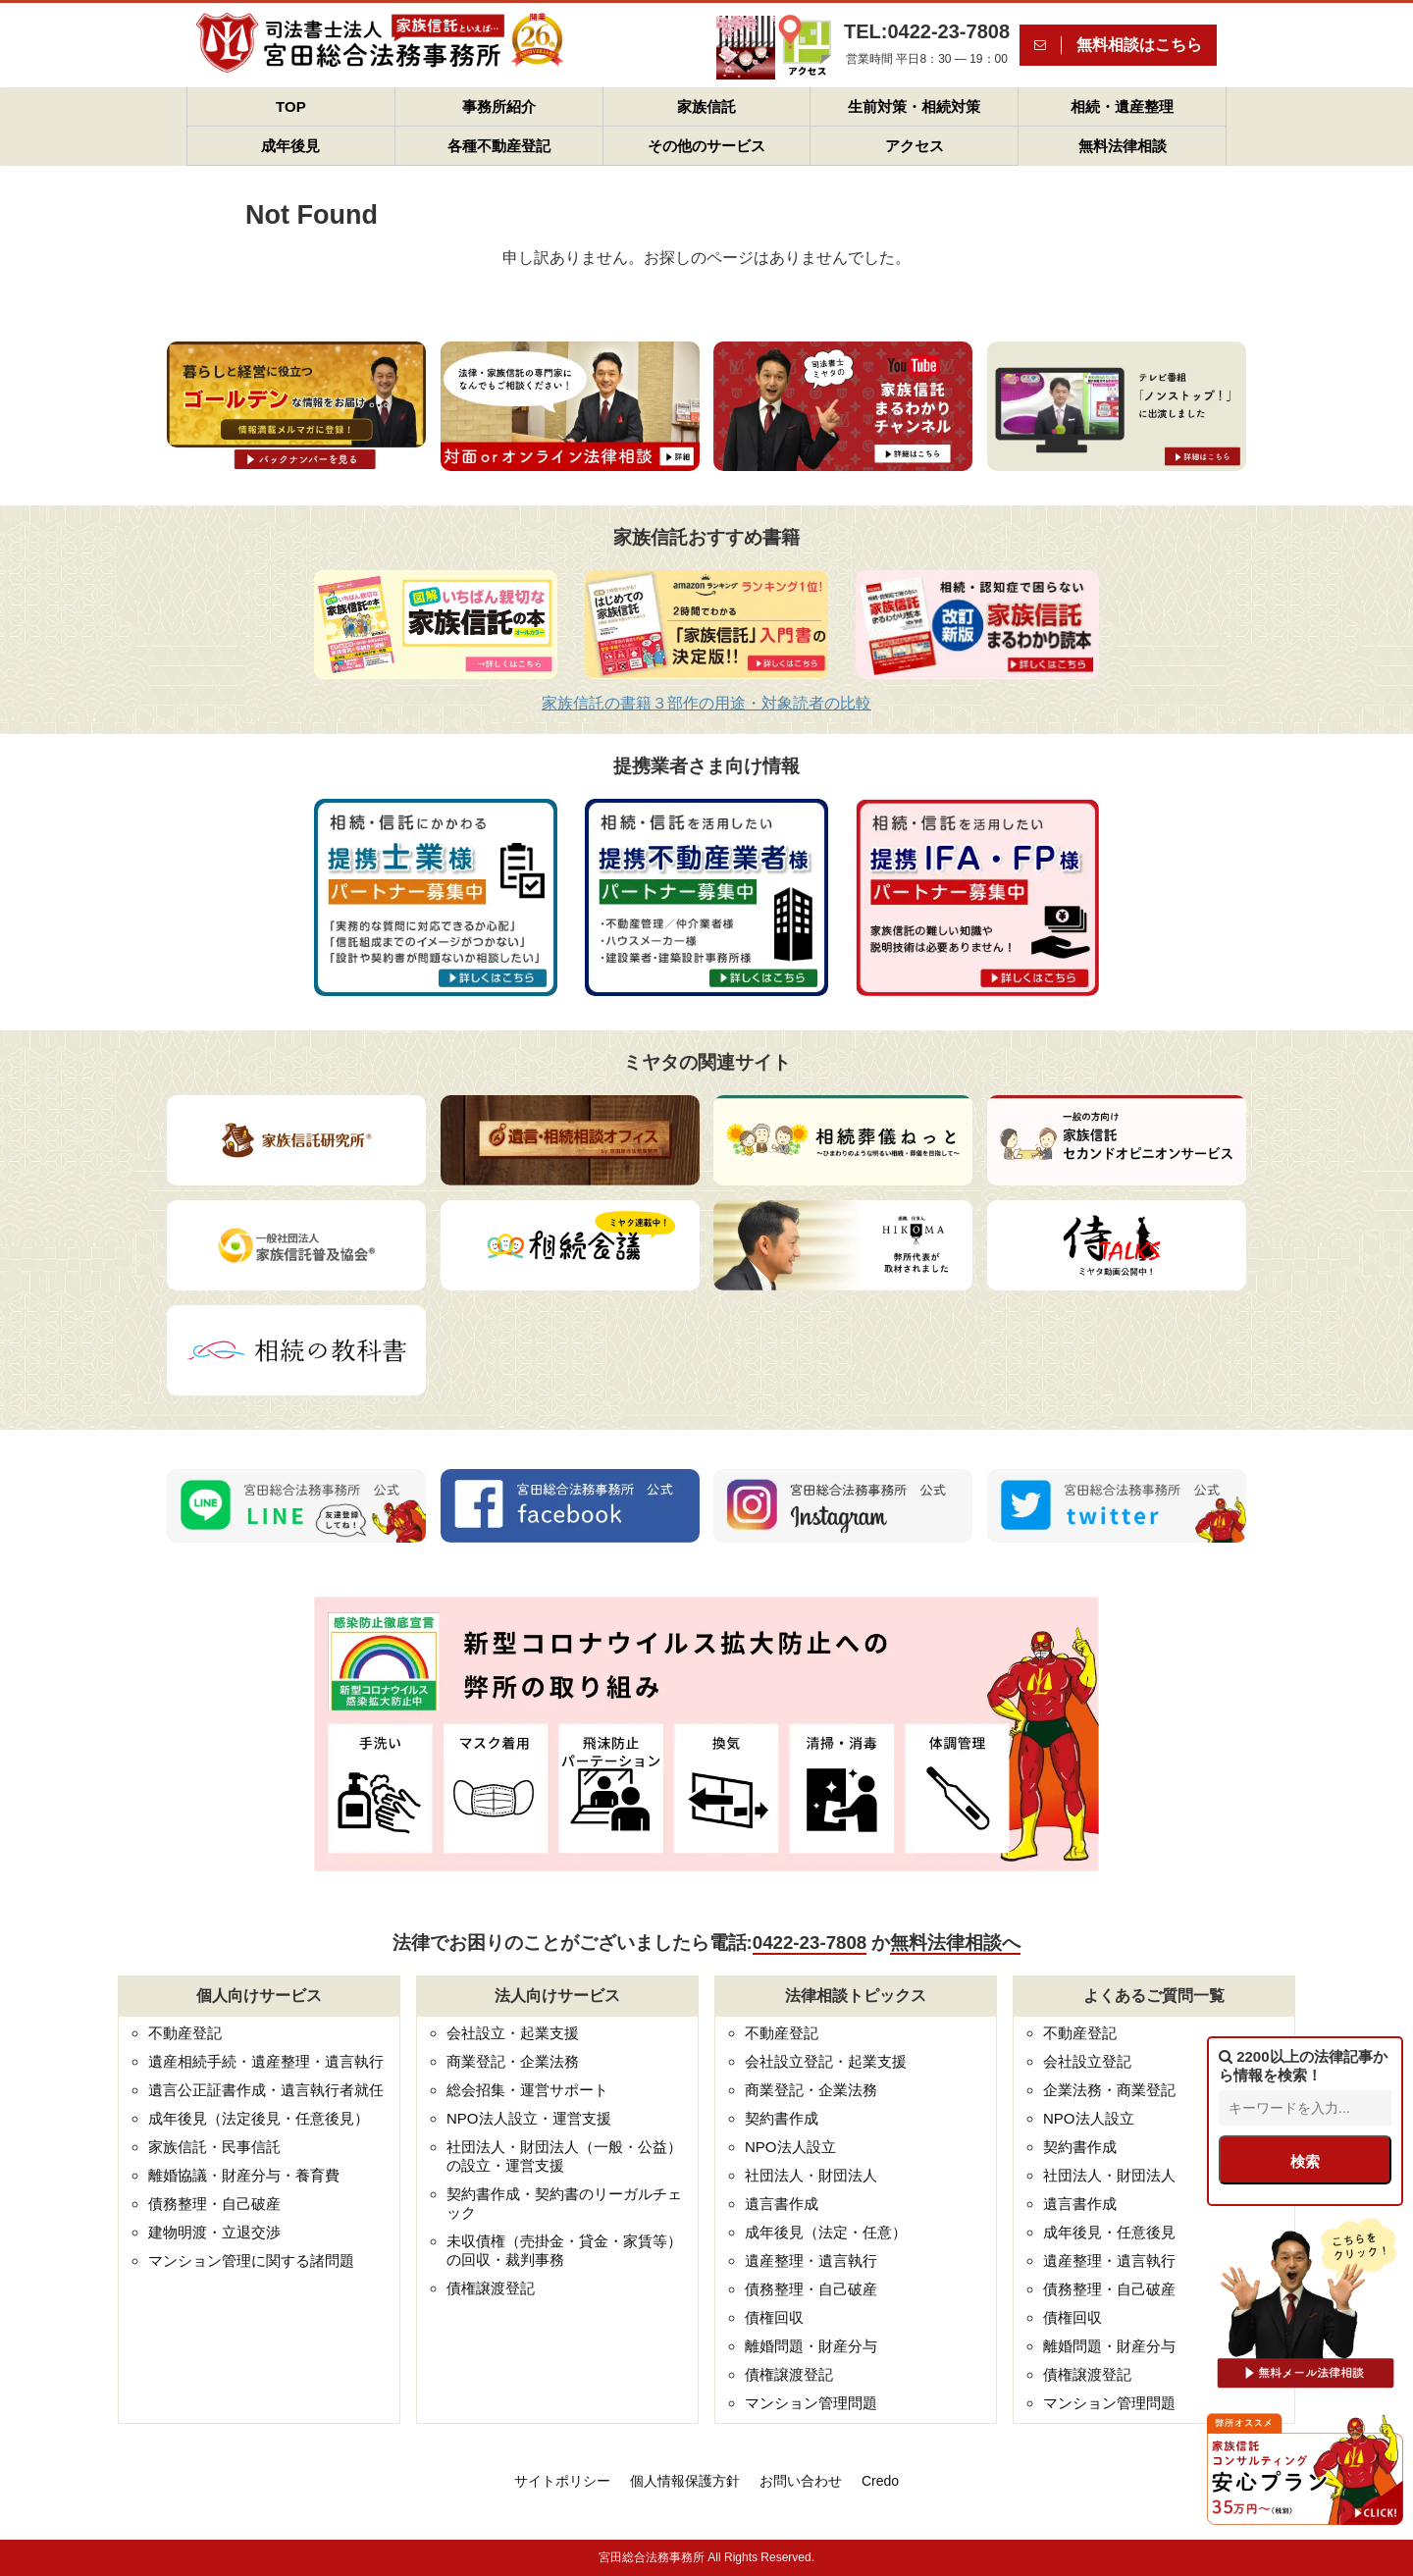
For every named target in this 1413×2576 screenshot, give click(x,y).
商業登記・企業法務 (512, 2061)
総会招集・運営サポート (527, 2089)
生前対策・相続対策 (914, 106)
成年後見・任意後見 (1109, 2232)
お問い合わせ (800, 2481)
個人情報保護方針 (685, 2481)
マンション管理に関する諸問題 (251, 2260)
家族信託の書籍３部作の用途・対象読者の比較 (706, 703)
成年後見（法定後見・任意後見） (258, 2118)
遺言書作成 (781, 2203)
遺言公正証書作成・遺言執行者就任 (266, 2089)
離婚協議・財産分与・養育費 (244, 2175)
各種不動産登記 (498, 145)
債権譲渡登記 (490, 2288)
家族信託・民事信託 (214, 2146)
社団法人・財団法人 (811, 2175)
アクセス (914, 145)
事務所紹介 (499, 106)
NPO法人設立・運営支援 (528, 2118)
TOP (291, 106)
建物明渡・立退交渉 (214, 2232)
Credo (880, 2481)
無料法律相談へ (955, 1942)
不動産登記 (185, 2032)
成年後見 (290, 145)
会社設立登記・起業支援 (826, 2061)
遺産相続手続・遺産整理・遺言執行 (266, 2061)
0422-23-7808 (809, 1942)
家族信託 (706, 106)
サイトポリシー (562, 2481)
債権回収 (774, 2317)
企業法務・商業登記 (1109, 2089)
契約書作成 (781, 2118)
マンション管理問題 (811, 2402)
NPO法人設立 (790, 2146)
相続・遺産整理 (1122, 106)
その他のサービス (706, 145)
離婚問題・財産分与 (811, 2346)
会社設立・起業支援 (512, 2032)
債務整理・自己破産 (214, 2203)
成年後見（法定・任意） (826, 2232)
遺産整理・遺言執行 (811, 2260)
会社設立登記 (1087, 2061)
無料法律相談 (1122, 145)
